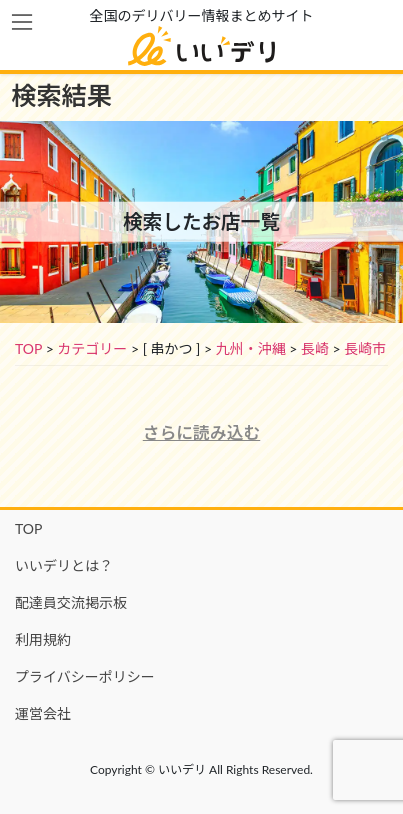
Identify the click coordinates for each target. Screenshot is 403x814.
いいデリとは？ (64, 565)
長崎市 (365, 348)
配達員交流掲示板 (71, 602)
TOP (28, 348)
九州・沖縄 (251, 348)
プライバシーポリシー (85, 676)
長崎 (315, 348)
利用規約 (43, 639)
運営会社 (43, 713)
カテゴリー (92, 348)
